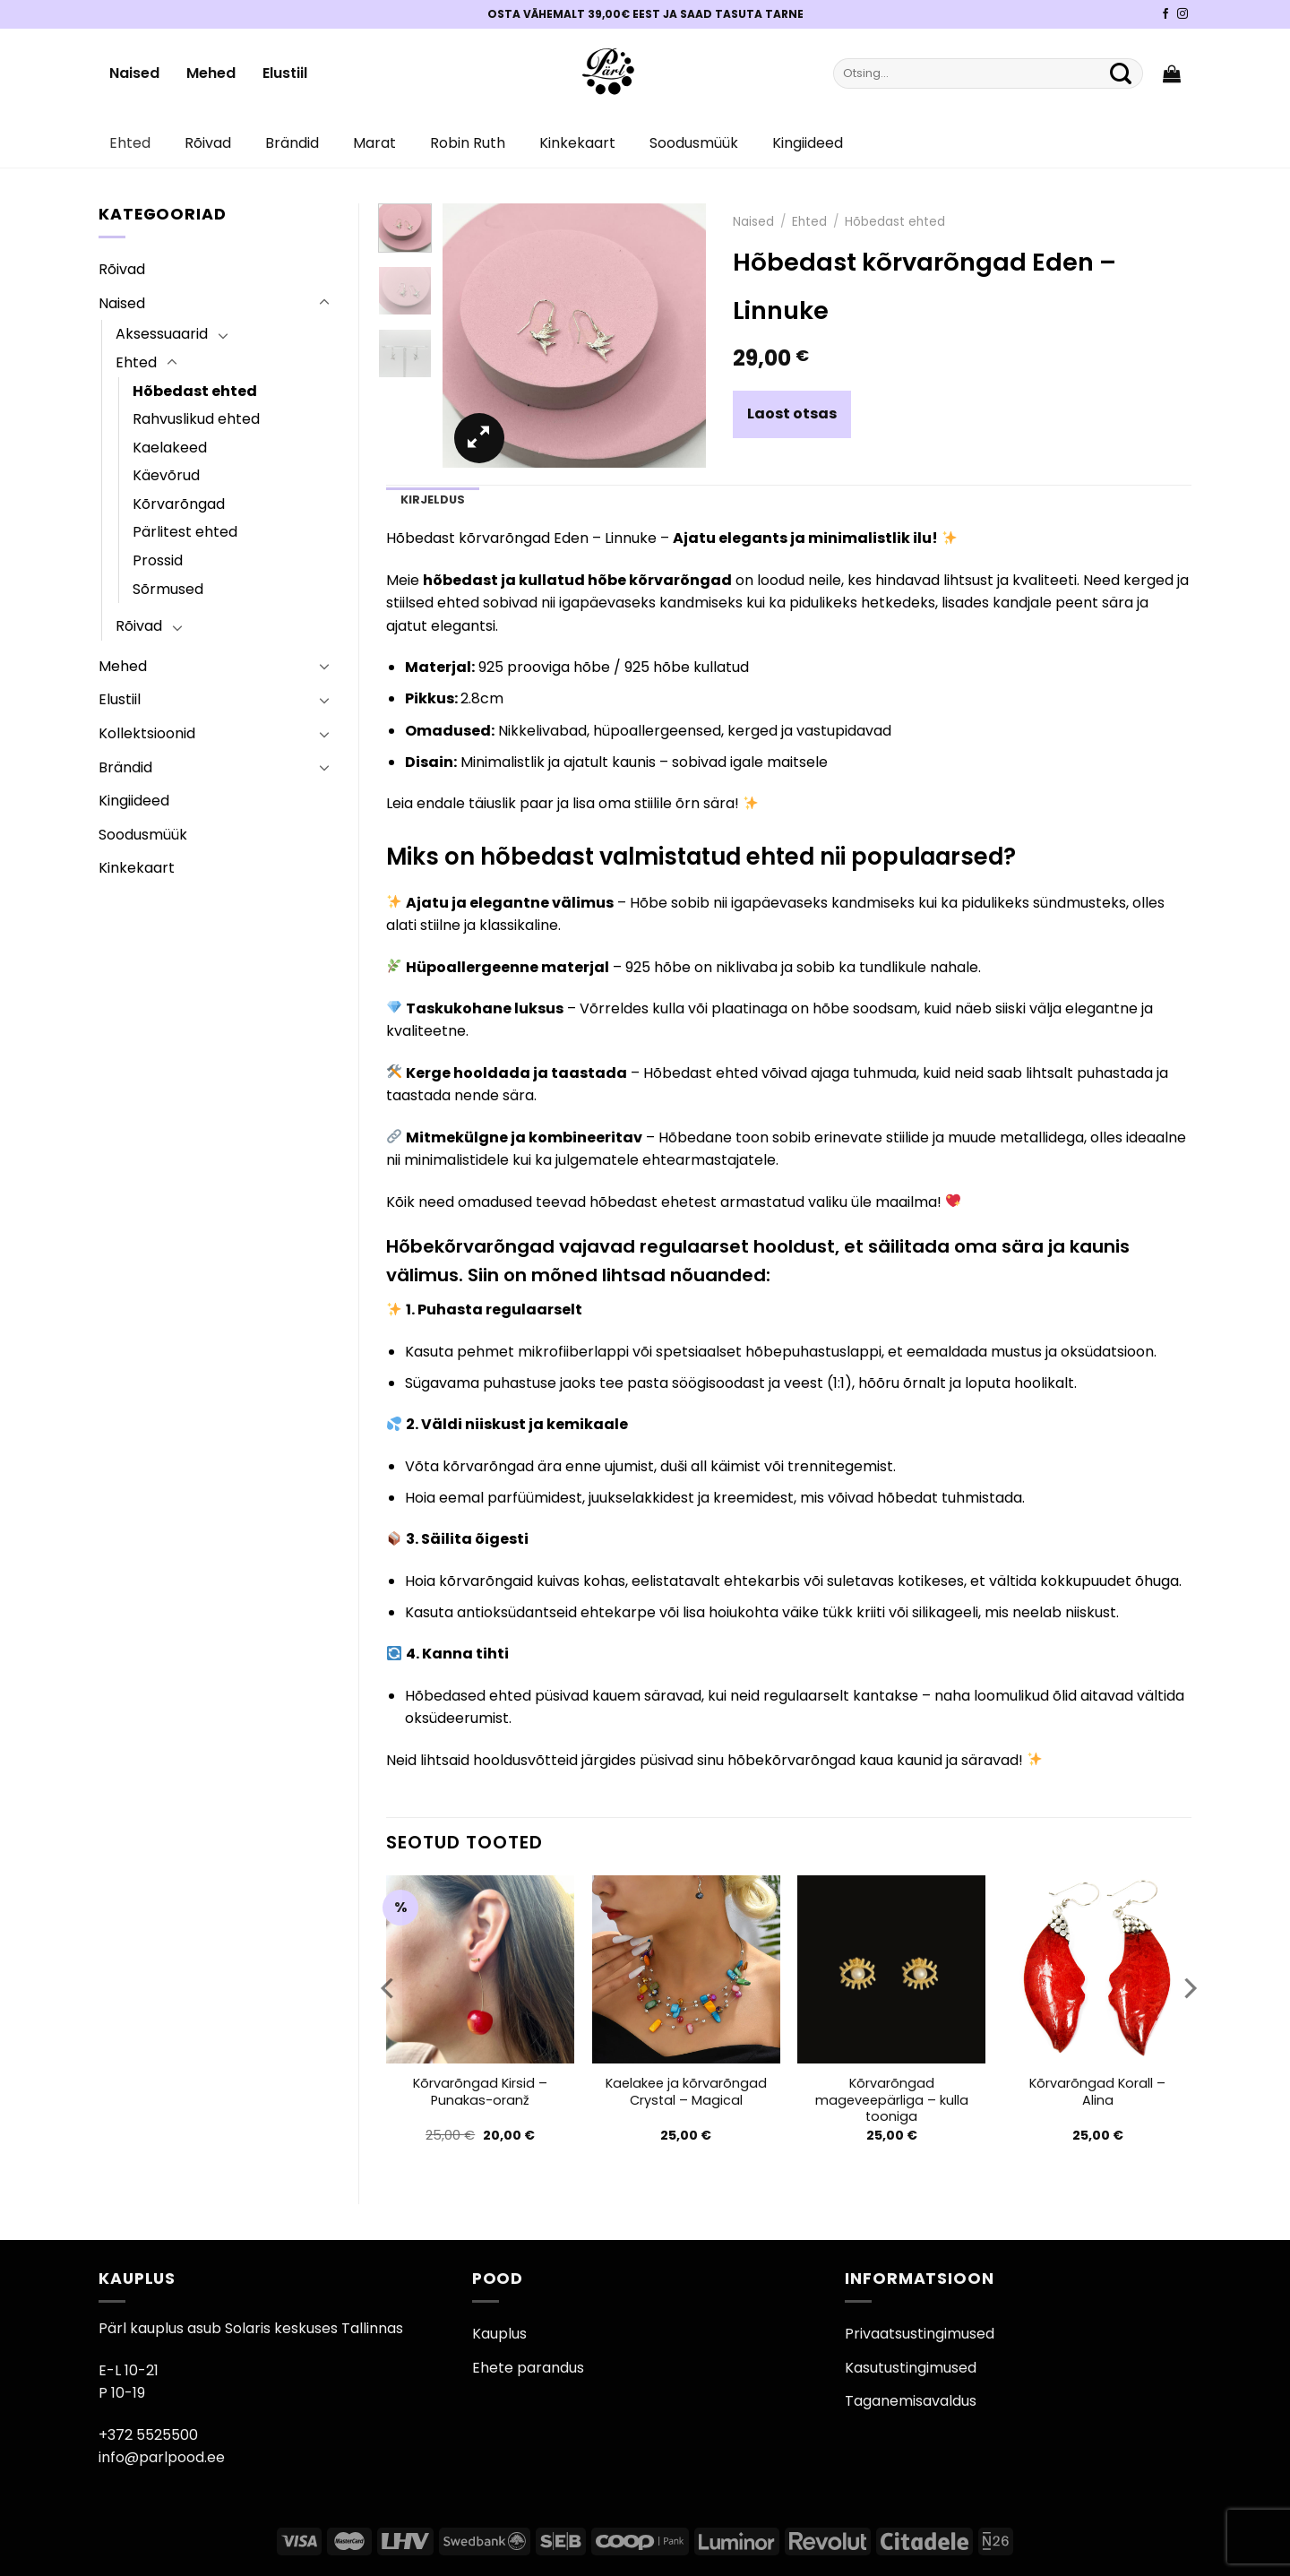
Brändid (292, 143)
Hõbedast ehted (195, 391)
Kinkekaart (577, 143)
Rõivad (208, 143)
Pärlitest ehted (185, 531)
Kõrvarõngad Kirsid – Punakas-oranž (480, 2091)
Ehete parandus (528, 2367)
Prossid (158, 560)
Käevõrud (166, 475)
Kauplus (499, 2333)
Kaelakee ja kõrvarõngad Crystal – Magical (686, 2091)
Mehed (211, 73)
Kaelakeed (170, 447)
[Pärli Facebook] (1165, 14)
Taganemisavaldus (910, 2401)
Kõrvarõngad (179, 504)
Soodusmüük (693, 143)
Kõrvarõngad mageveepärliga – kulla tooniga (891, 2100)
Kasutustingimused (910, 2367)
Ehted (129, 143)
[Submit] (1120, 73)
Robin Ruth (467, 143)
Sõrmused (168, 589)
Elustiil (284, 73)
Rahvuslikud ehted (196, 419)
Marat (374, 143)
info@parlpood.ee (162, 2457)
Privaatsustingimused (919, 2333)
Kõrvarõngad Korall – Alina (1097, 2091)
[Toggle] (324, 303)
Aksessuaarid (162, 333)
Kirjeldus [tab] (432, 499)
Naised (134, 73)
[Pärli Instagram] (1182, 14)
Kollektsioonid (147, 733)
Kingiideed (807, 143)
